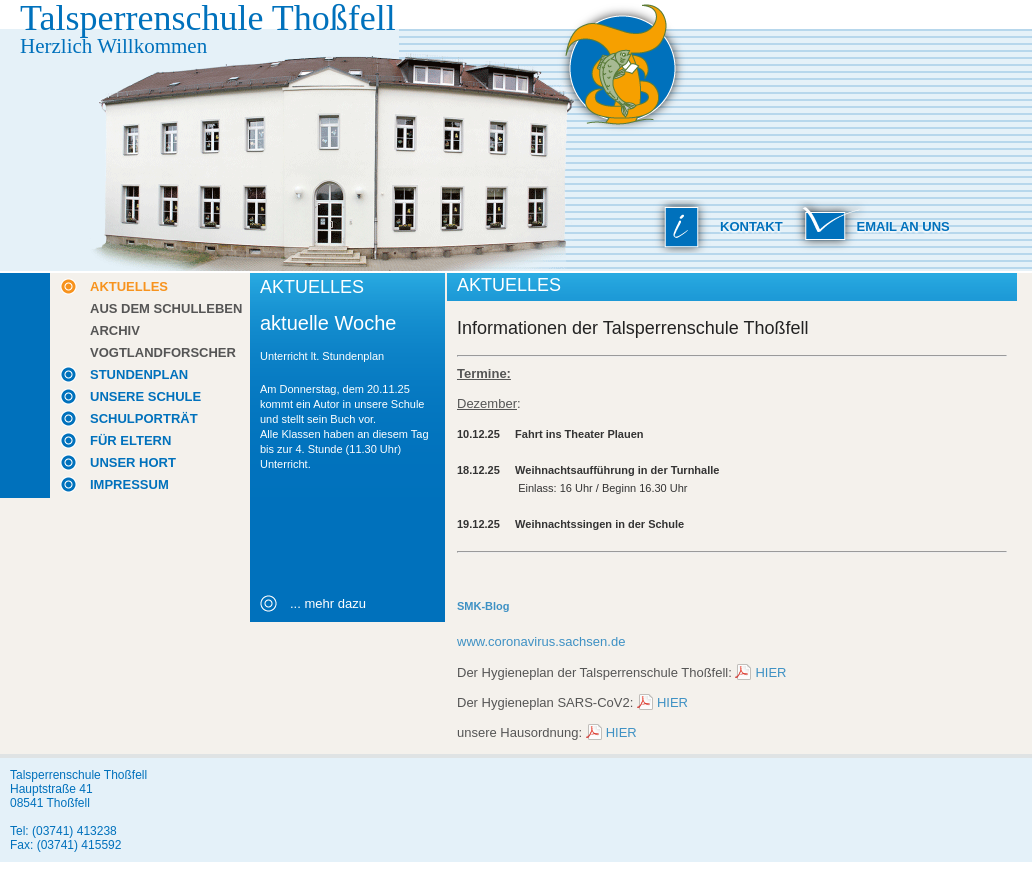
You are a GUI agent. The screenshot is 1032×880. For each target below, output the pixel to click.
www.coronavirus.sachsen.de (541, 641)
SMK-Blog (483, 606)
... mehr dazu (328, 603)
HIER (770, 672)
